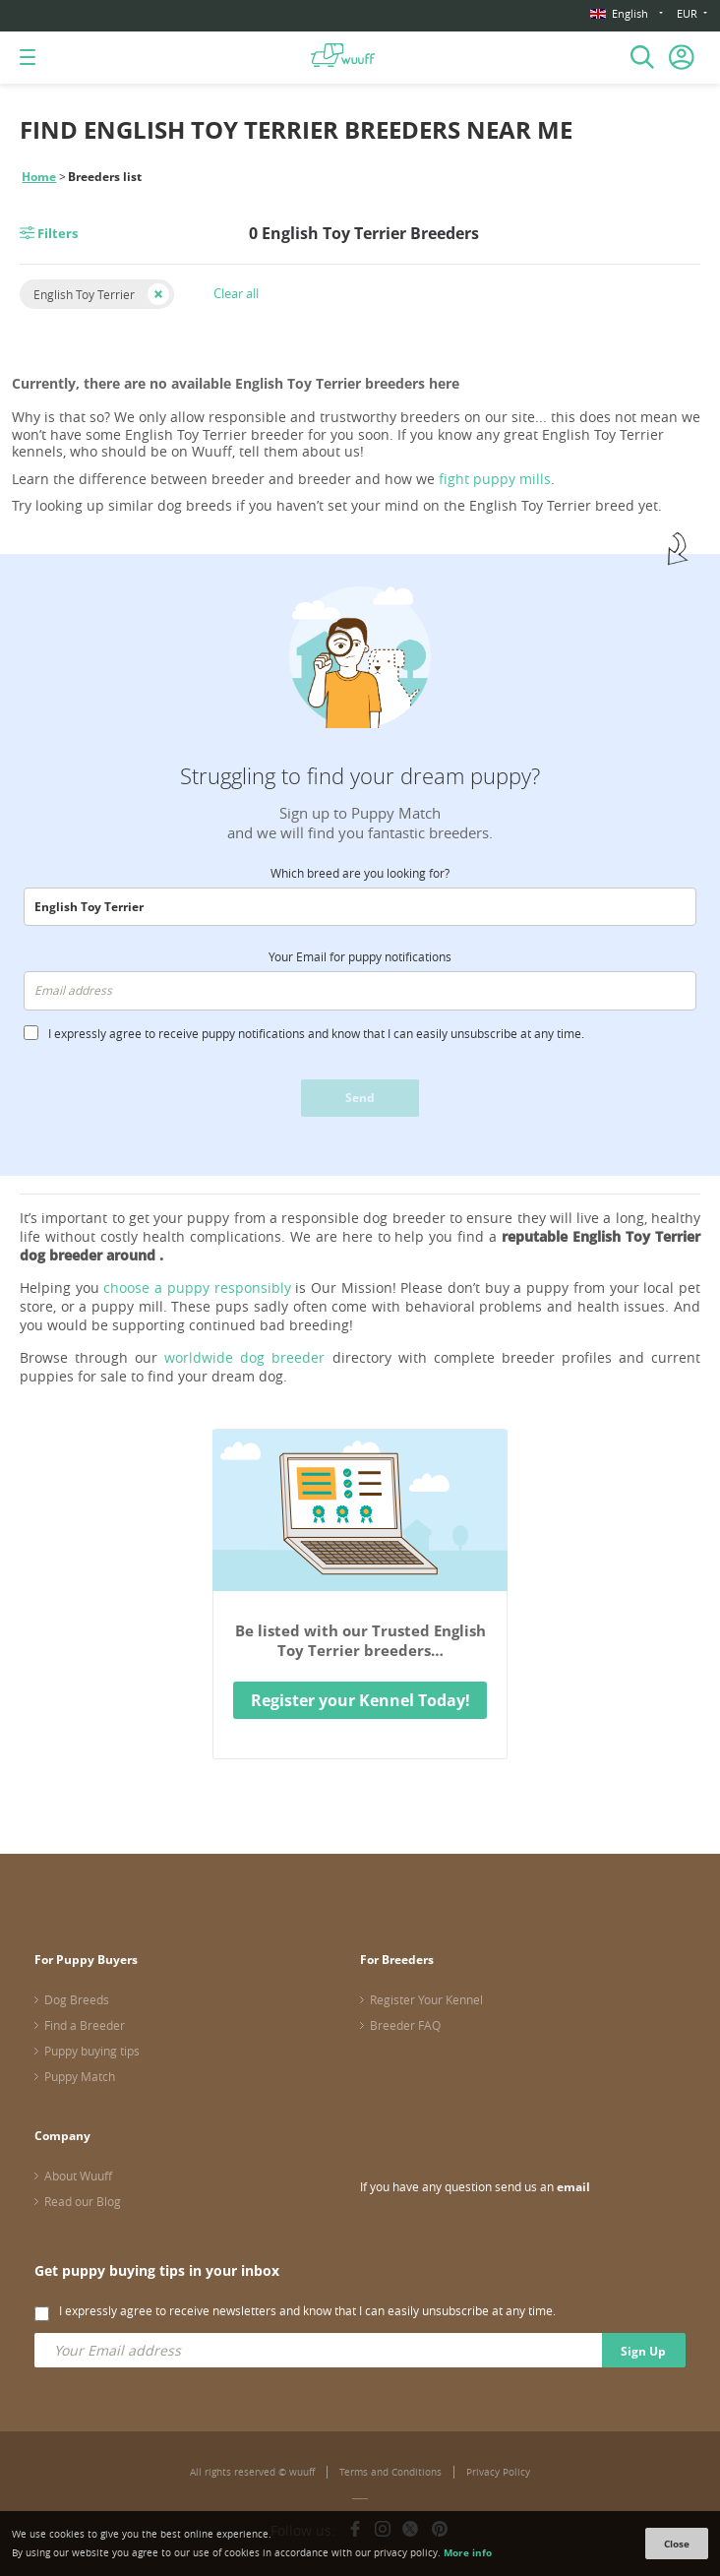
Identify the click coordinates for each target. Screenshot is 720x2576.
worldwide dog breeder (244, 1357)
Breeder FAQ (405, 2025)
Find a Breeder (84, 2025)
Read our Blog (82, 2201)
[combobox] (360, 907)
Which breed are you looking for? (360, 873)
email (573, 2186)
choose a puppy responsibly (196, 1287)
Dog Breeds (76, 1999)
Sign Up (643, 2351)
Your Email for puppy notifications (360, 956)
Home (39, 176)
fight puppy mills (495, 478)
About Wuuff (78, 2175)
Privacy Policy (498, 2472)
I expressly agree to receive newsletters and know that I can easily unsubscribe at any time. (307, 2310)
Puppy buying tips (92, 2050)
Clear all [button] (236, 293)
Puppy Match (79, 2076)
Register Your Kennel (426, 1999)
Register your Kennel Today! (360, 1700)
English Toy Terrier (84, 294)
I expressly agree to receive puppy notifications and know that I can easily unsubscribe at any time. (316, 1033)
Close (677, 2543)
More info (468, 2552)
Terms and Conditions (390, 2472)
